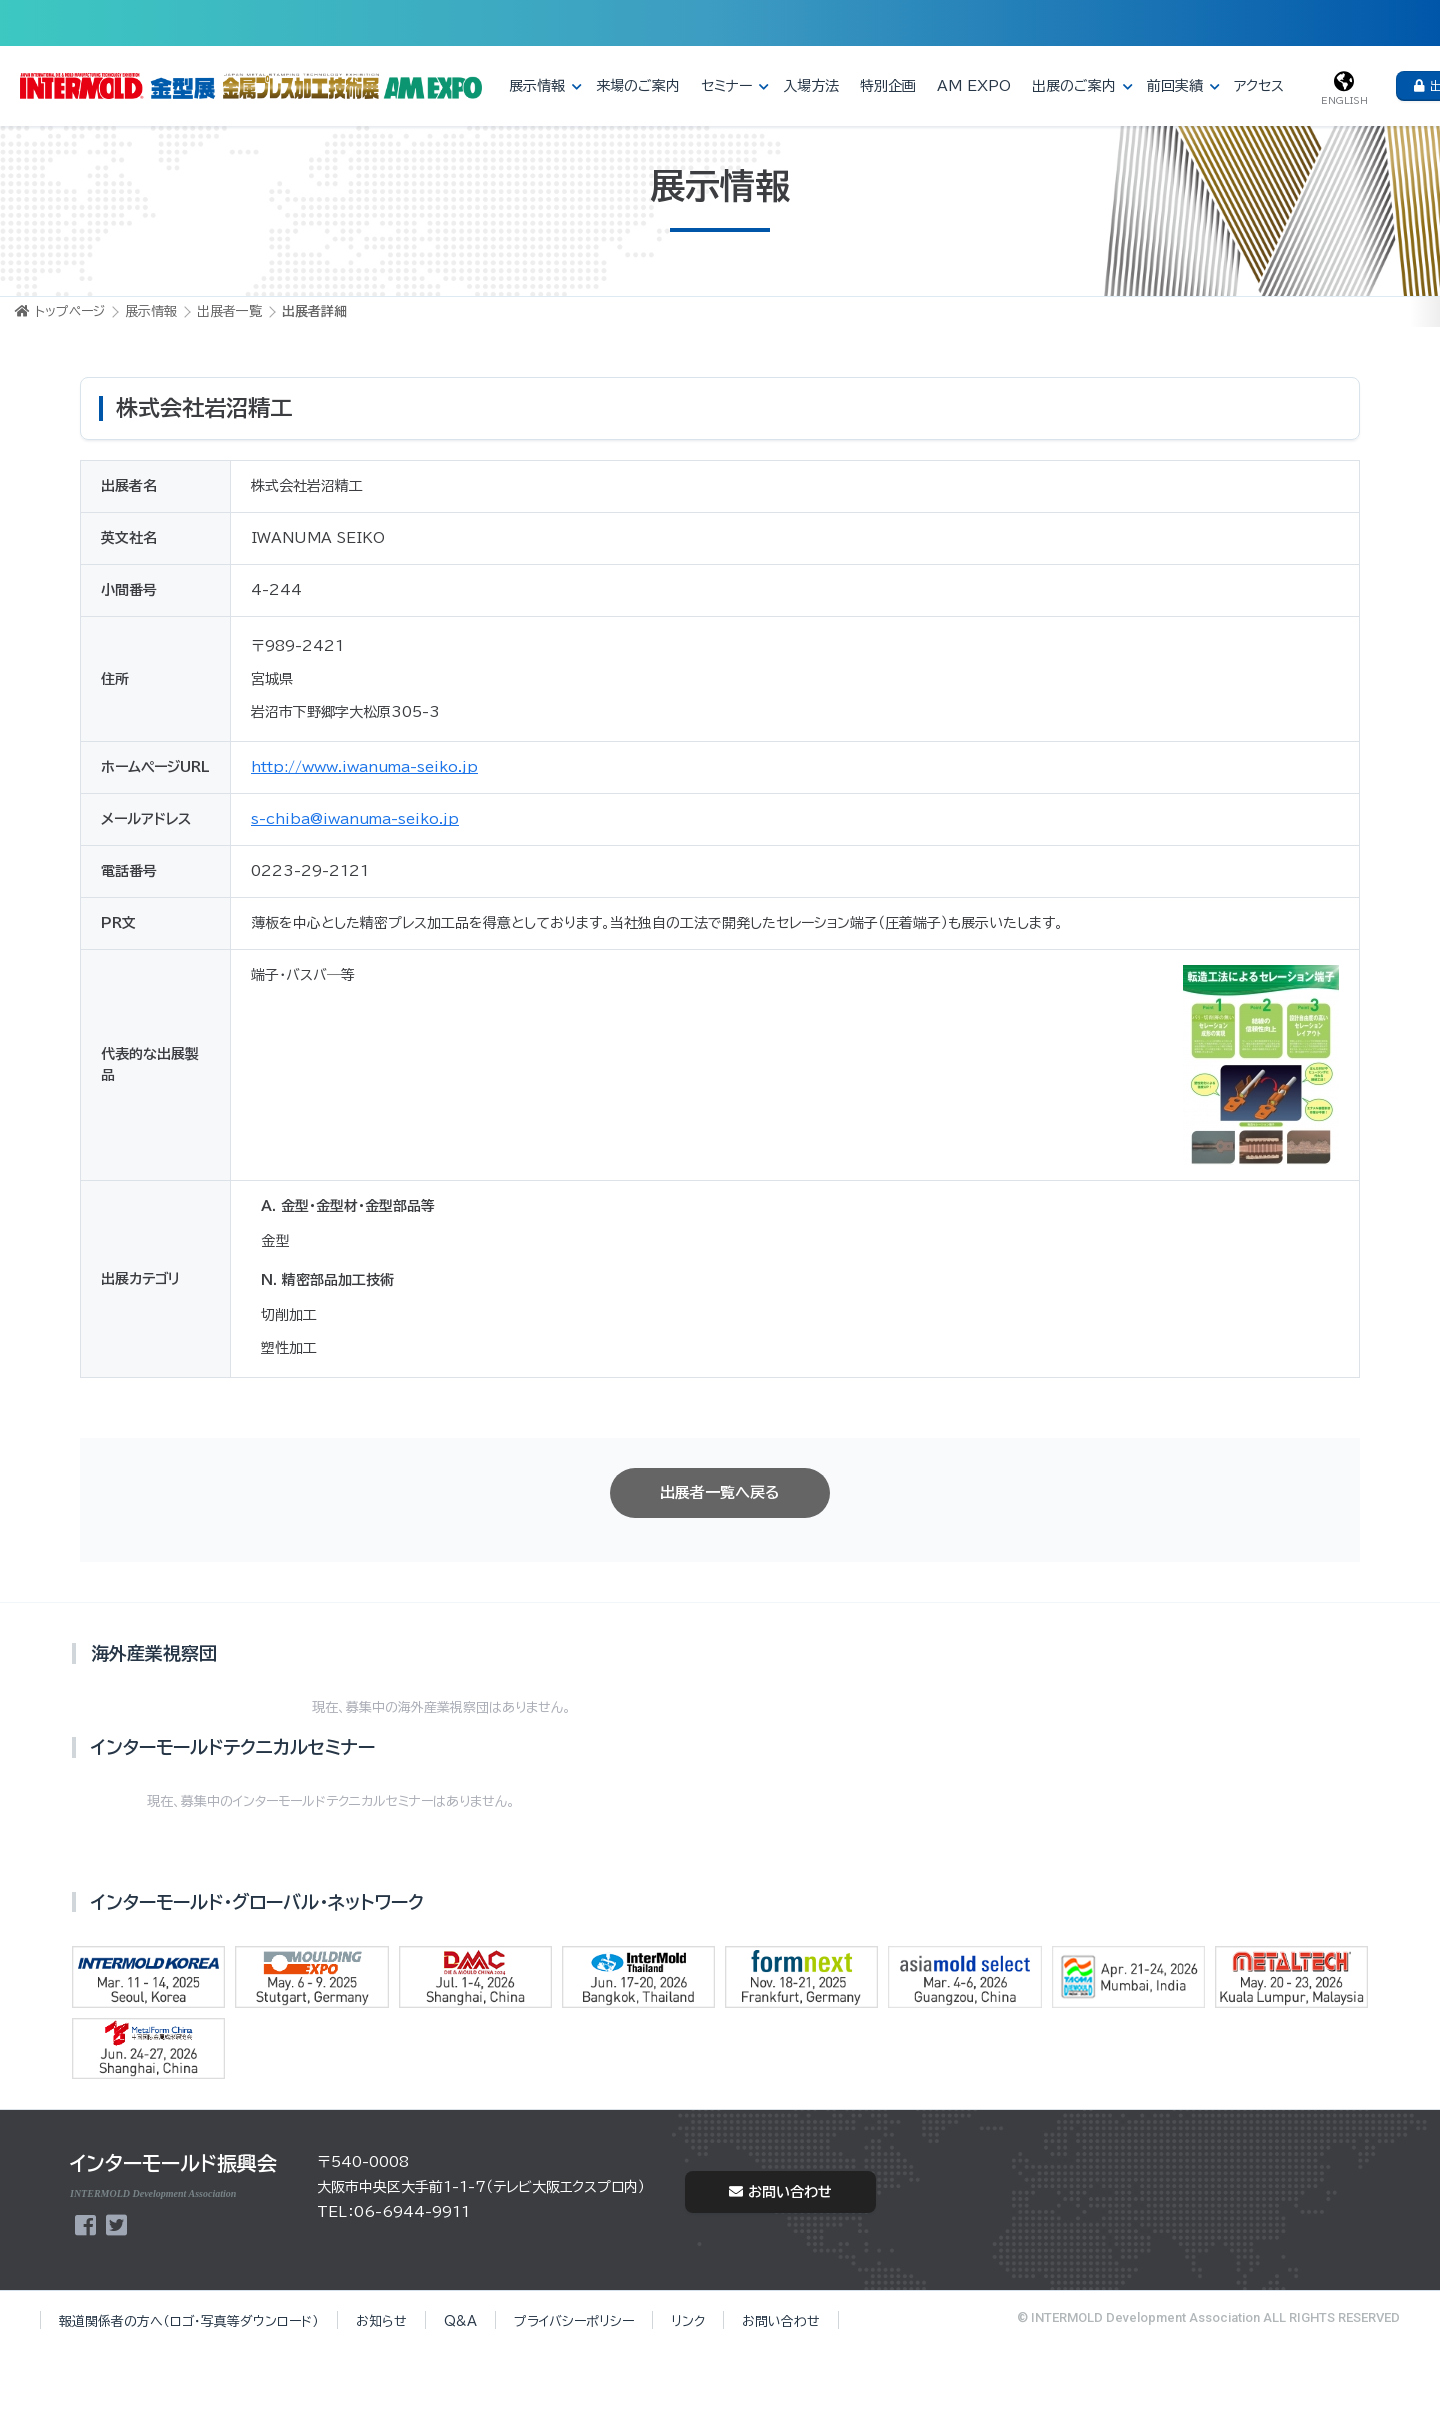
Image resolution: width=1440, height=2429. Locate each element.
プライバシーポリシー (574, 2321)
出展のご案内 (1074, 86)
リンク (688, 2321)
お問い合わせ (780, 2192)
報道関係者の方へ (189, 2321)
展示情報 (537, 86)
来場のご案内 (638, 86)
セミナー (726, 86)
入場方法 (811, 86)
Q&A (460, 2321)
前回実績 (1175, 86)
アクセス (1259, 86)
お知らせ (381, 2321)
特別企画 (888, 86)
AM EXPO (974, 86)
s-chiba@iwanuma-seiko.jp (355, 819)
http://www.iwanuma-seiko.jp (364, 767)
